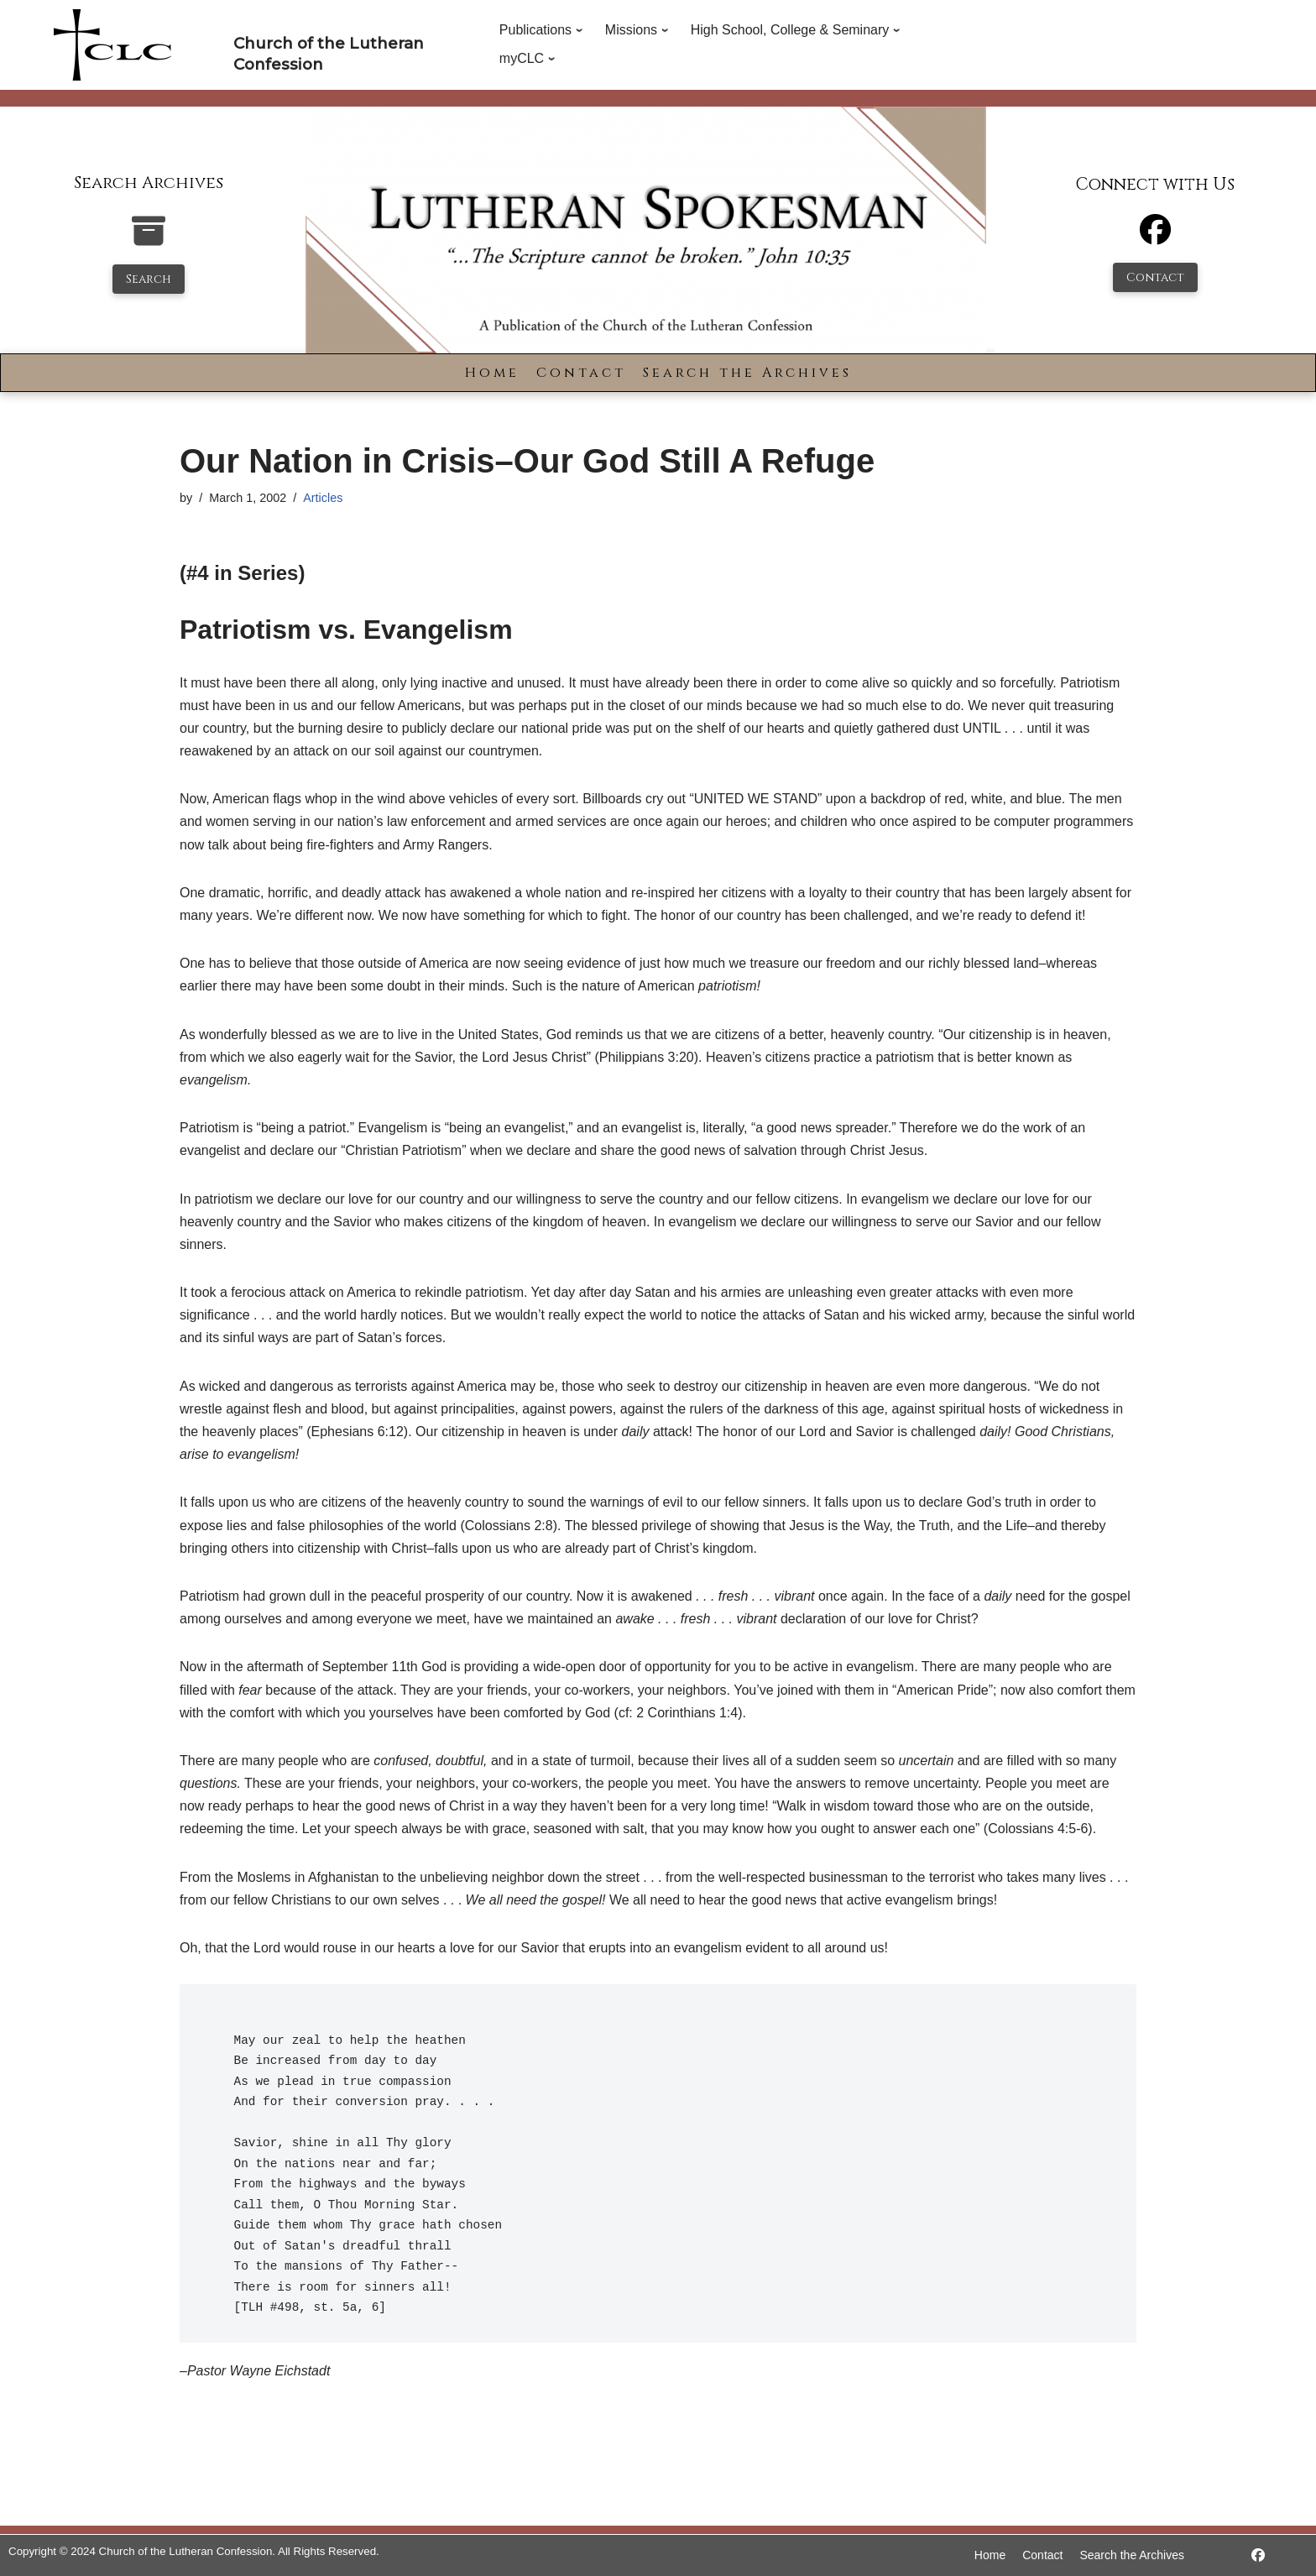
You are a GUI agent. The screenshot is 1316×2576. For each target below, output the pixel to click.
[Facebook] (1155, 237)
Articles (322, 497)
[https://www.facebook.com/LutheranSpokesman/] (1258, 2555)
